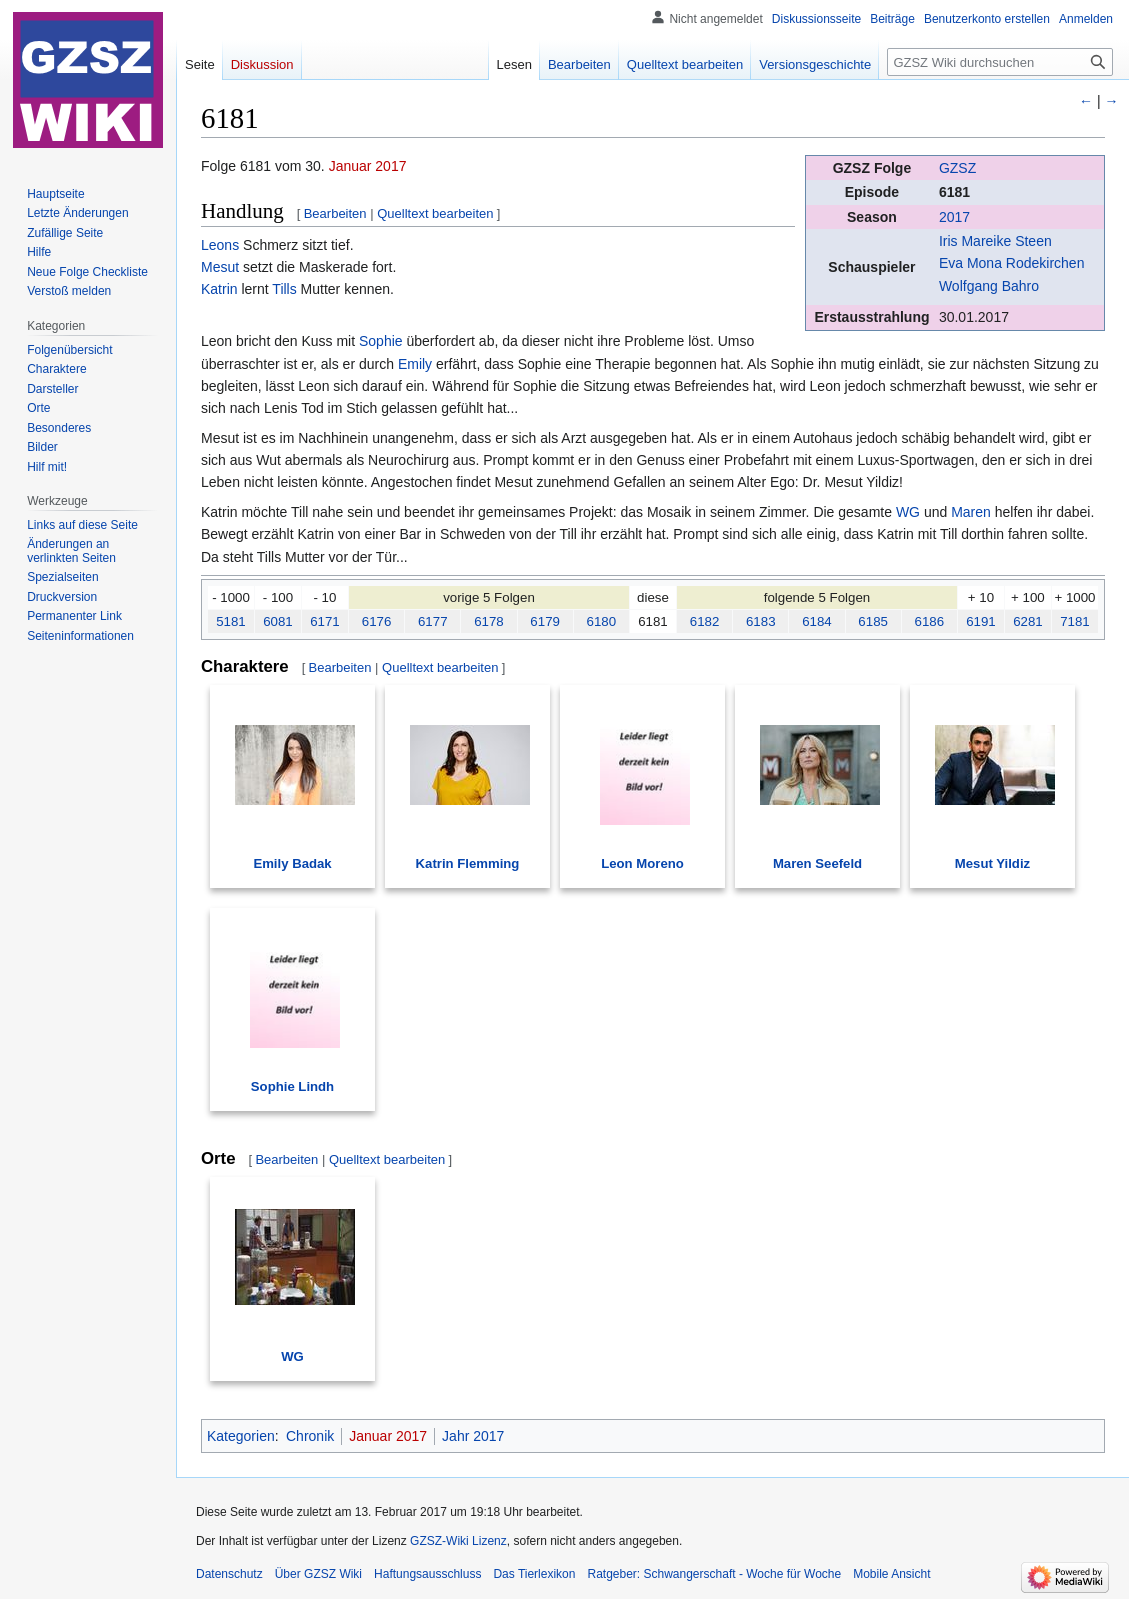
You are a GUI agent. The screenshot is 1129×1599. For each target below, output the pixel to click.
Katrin (219, 289)
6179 (545, 621)
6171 (325, 621)
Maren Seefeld (817, 863)
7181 (1075, 621)
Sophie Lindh (292, 1086)
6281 (1028, 621)
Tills (284, 289)
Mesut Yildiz (992, 863)
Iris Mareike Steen (995, 241)
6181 (954, 192)
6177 (433, 621)
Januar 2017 (368, 166)
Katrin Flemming (468, 863)
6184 (817, 621)
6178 (489, 621)
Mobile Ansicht (891, 1574)
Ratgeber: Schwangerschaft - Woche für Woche (714, 1574)
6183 (761, 621)
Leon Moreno (642, 863)
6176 (377, 621)
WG (908, 512)
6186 (930, 621)
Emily (415, 364)
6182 (705, 621)
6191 (981, 621)
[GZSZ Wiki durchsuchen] (1000, 62)
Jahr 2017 (473, 1436)
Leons (220, 245)
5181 (231, 621)
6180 (602, 621)
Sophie (381, 341)
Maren (971, 512)
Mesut (220, 267)
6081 (278, 621)
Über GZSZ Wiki (318, 1574)
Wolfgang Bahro (989, 286)
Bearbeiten (335, 213)
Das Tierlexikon (534, 1574)
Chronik (310, 1436)
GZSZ (957, 168)
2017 (954, 217)
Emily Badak (292, 863)
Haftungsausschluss (427, 1574)
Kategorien (241, 1436)
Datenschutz (229, 1574)
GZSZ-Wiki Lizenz (458, 1541)
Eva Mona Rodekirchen (1012, 263)
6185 (873, 621)
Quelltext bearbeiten (435, 213)
